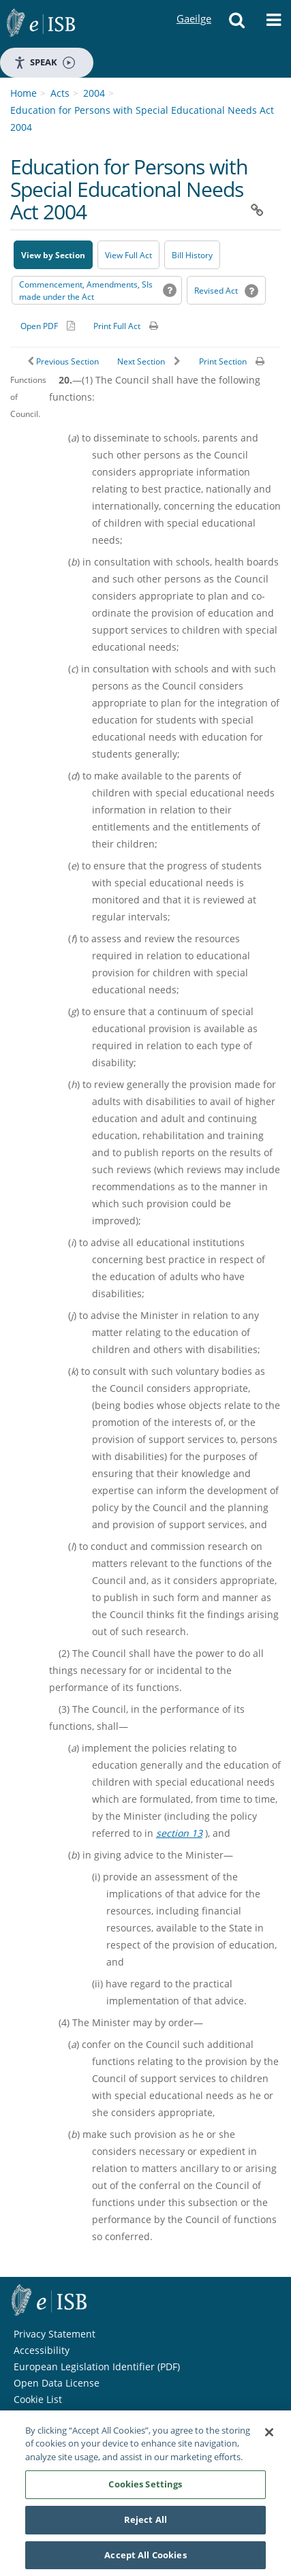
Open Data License (56, 2382)
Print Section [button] (223, 361)
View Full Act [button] (128, 255)
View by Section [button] (53, 255)
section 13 (179, 1833)
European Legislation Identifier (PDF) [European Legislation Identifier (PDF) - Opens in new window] (97, 2366)
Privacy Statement (54, 2333)
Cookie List (38, 2399)
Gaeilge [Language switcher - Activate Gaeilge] (194, 6)
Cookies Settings (145, 2489)
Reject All (145, 2524)
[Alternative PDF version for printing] (48, 325)
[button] (237, 24)
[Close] (269, 2437)
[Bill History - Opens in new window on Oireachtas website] (192, 254)
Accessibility (42, 2350)
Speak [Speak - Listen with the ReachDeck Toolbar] (44, 62)
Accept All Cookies (145, 2560)
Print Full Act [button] (116, 326)
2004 (94, 93)
